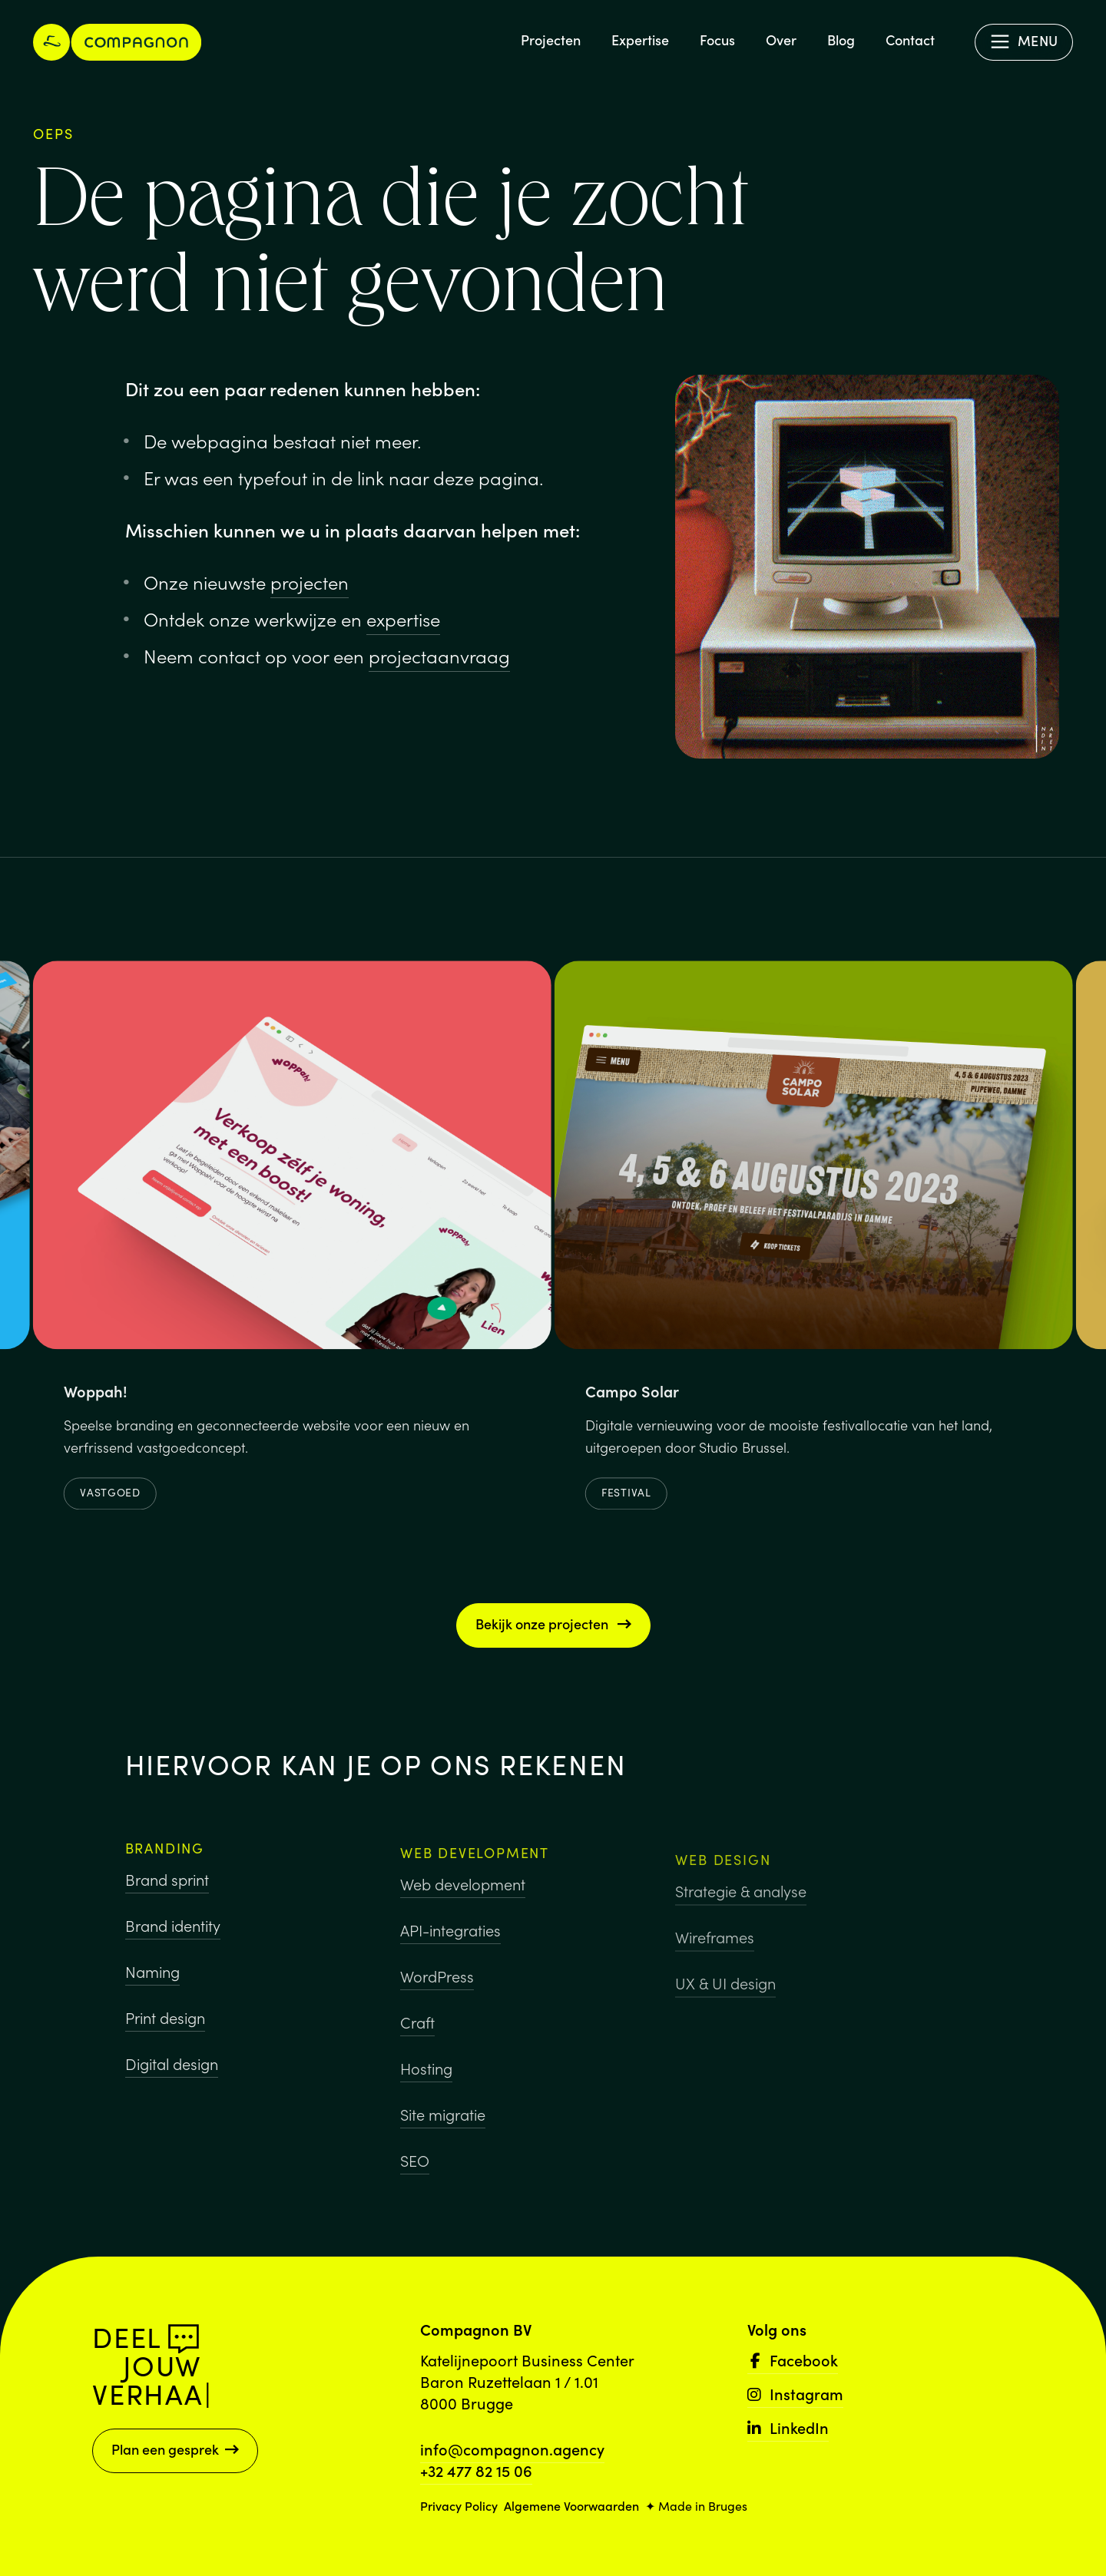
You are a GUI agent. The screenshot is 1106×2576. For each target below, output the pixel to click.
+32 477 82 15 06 (476, 2470)
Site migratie (442, 2129)
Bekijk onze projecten (553, 1623)
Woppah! (95, 1397)
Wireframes (714, 1962)
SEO (414, 2175)
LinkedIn (788, 2427)
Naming (152, 1981)
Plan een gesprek (175, 2449)
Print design (165, 2027)
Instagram (795, 2393)
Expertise (640, 39)
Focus (717, 39)
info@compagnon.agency (512, 2448)
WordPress (437, 1991)
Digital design (171, 2073)
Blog (841, 39)
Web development (462, 1899)
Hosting (426, 2083)
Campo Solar (632, 1397)
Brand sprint (167, 1889)
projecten (309, 581)
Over (781, 39)
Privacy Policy (459, 2505)
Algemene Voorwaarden (571, 2505)
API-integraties (450, 1945)
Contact (910, 39)
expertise (403, 618)
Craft (417, 2037)
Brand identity (172, 1935)
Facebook (792, 2359)
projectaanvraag (439, 655)
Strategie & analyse (740, 1915)
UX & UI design (725, 2008)
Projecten (551, 39)
